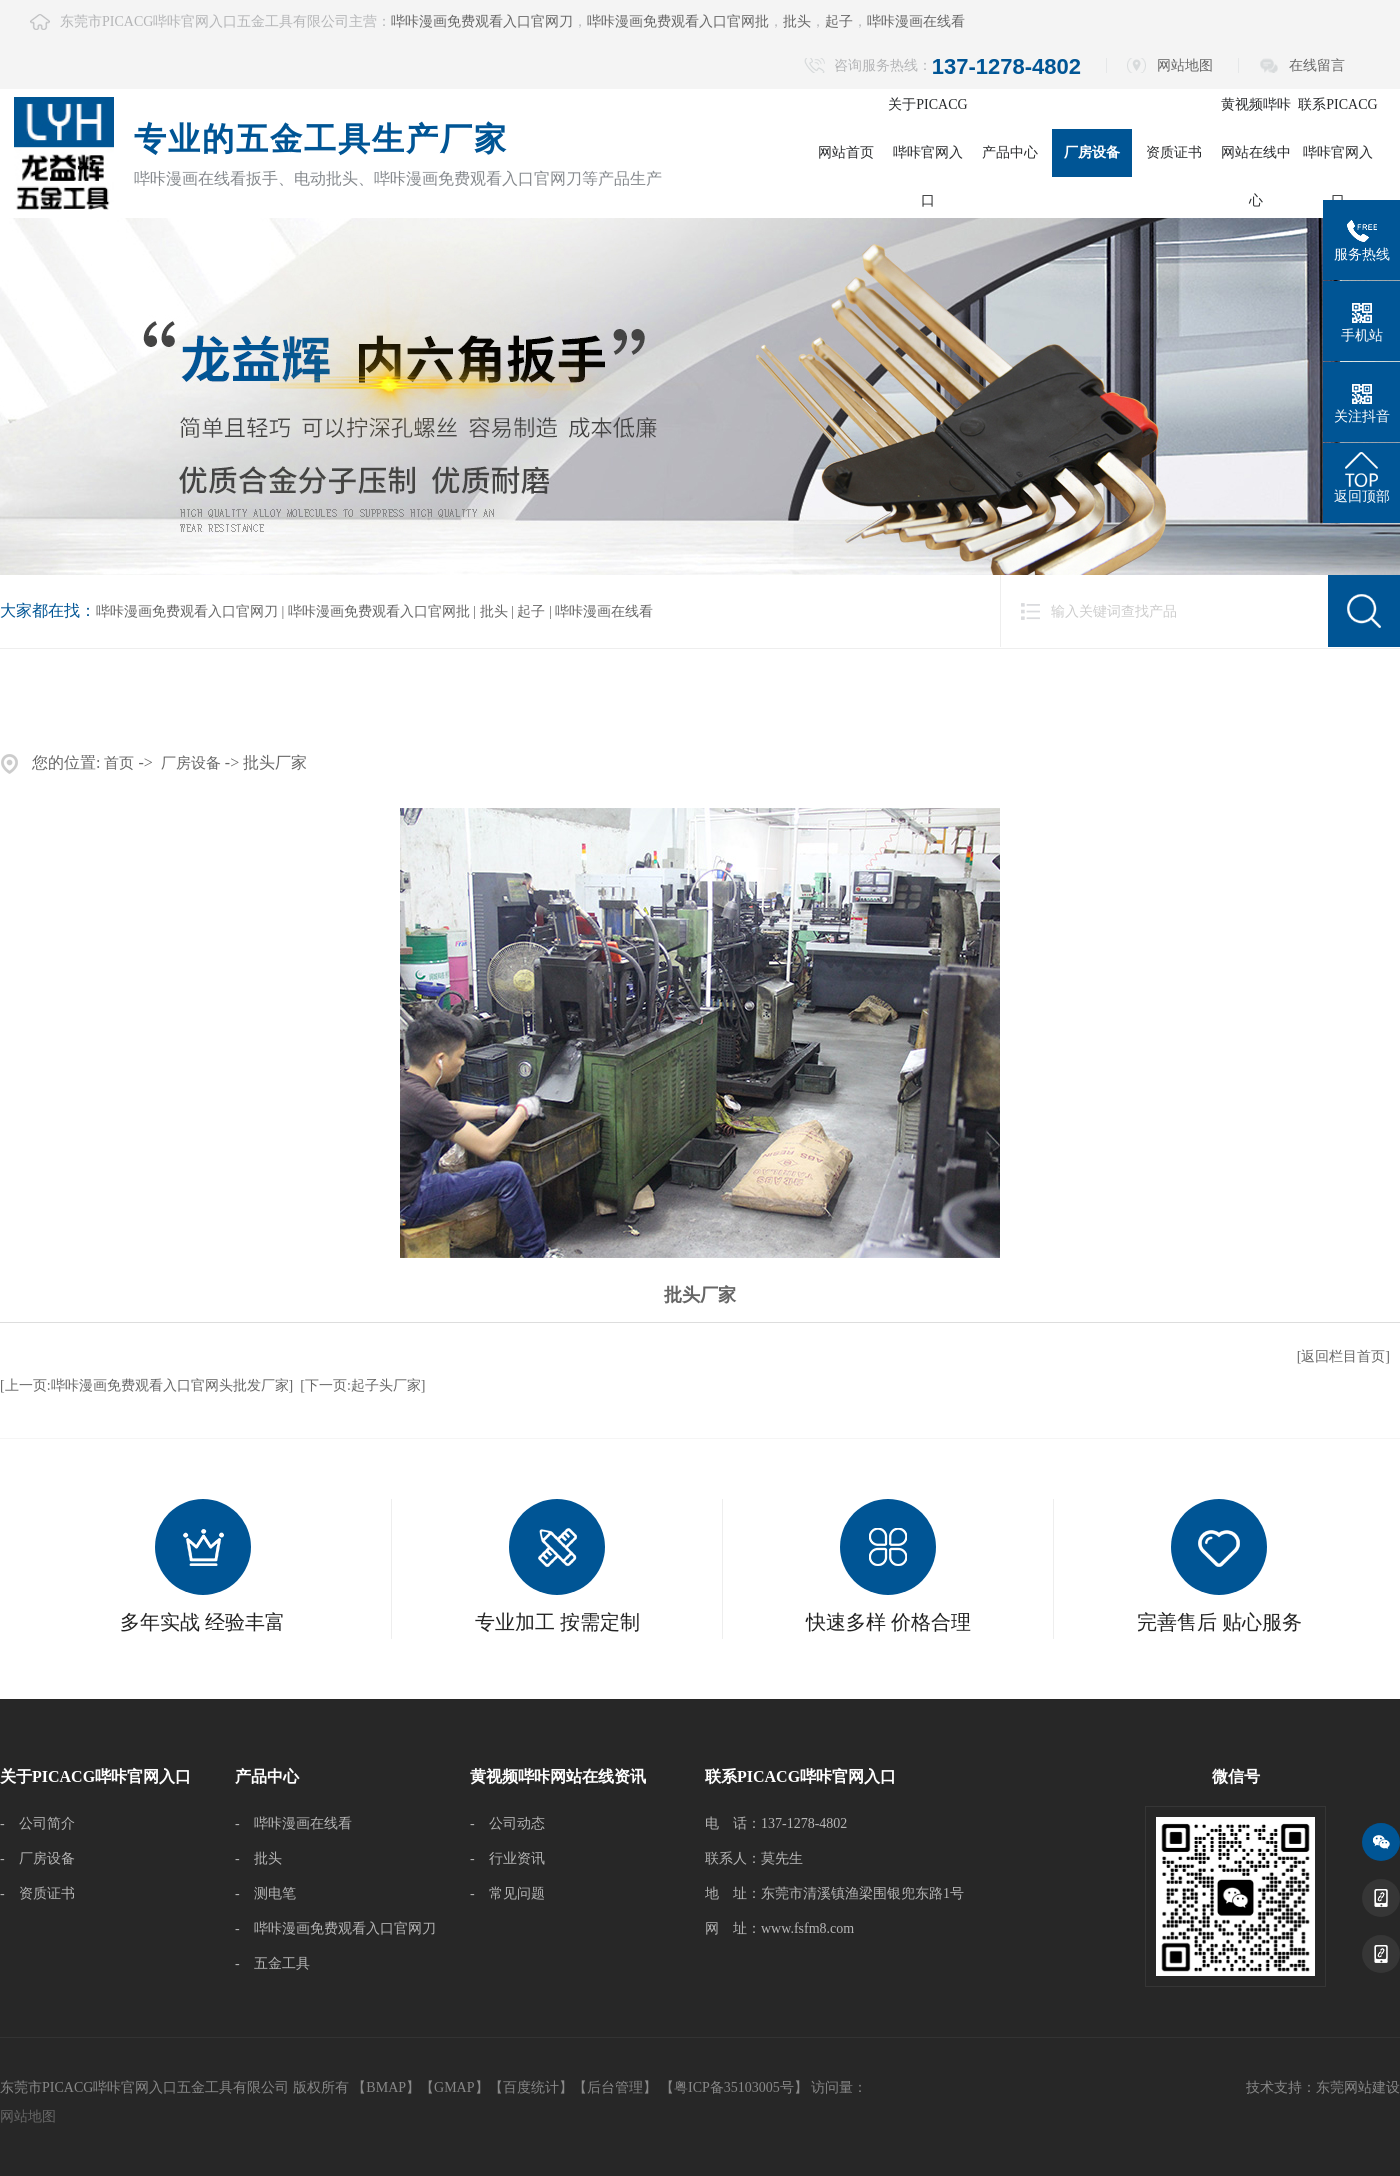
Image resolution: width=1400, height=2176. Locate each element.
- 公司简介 (37, 1823)
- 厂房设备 (37, 1858)
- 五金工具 (272, 1963)
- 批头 (258, 1858)
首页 (119, 763)
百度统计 (531, 2087)
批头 (797, 21)
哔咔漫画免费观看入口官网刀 (482, 21)
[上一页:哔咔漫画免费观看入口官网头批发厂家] (146, 1385)
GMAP (454, 2087)
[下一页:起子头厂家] (362, 1385)
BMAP (386, 2087)
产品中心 (1010, 152)
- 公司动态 (507, 1823)
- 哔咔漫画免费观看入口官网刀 (335, 1928)
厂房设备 (1092, 152)
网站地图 (1185, 65)
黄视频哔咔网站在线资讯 (558, 1776)
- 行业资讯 (507, 1858)
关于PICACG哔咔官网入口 (927, 152)
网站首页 (846, 152)
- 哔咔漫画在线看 (293, 1823)
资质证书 (1174, 152)
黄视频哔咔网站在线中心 (1256, 152)
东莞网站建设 (1358, 2087)
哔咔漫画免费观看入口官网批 (678, 21)
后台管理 (615, 2087)
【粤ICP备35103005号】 (734, 2087)
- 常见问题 (507, 1893)
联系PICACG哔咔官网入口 (1337, 152)
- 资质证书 (37, 1893)
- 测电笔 (265, 1893)
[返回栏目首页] (1343, 1356)
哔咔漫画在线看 (916, 21)
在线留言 (1317, 65)
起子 (839, 21)
